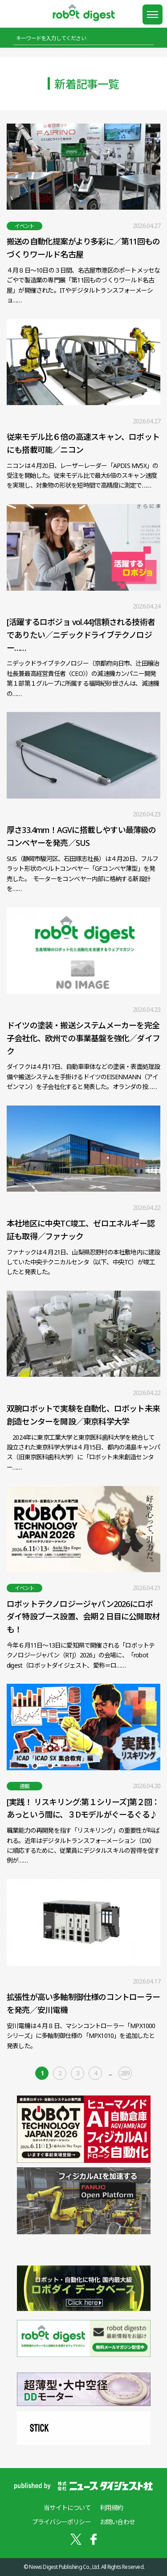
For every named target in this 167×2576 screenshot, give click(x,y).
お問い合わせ (117, 2522)
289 (125, 2073)
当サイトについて (67, 2507)
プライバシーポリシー (61, 2522)
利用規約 (111, 2507)
